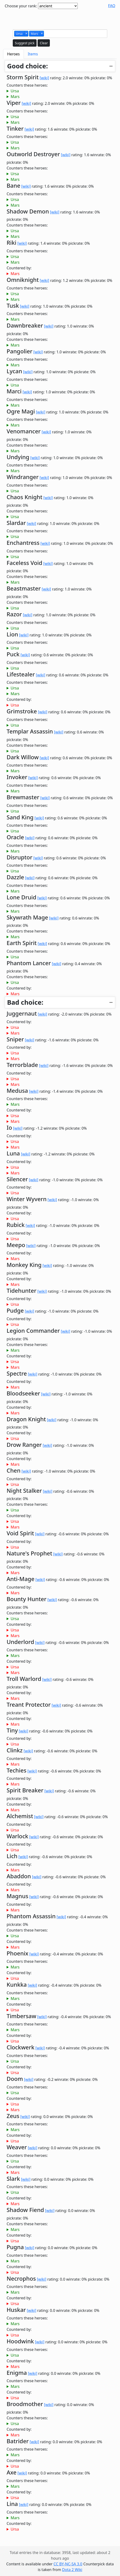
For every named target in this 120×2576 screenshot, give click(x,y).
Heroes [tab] (13, 54)
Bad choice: (25, 1002)
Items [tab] (33, 54)
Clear (44, 43)
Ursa (15, 90)
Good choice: (27, 66)
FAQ (111, 5)
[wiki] (44, 77)
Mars (15, 96)
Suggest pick (24, 43)
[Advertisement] (60, 18)
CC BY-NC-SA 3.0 (68, 2564)
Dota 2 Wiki (72, 2569)
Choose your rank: (21, 6)
